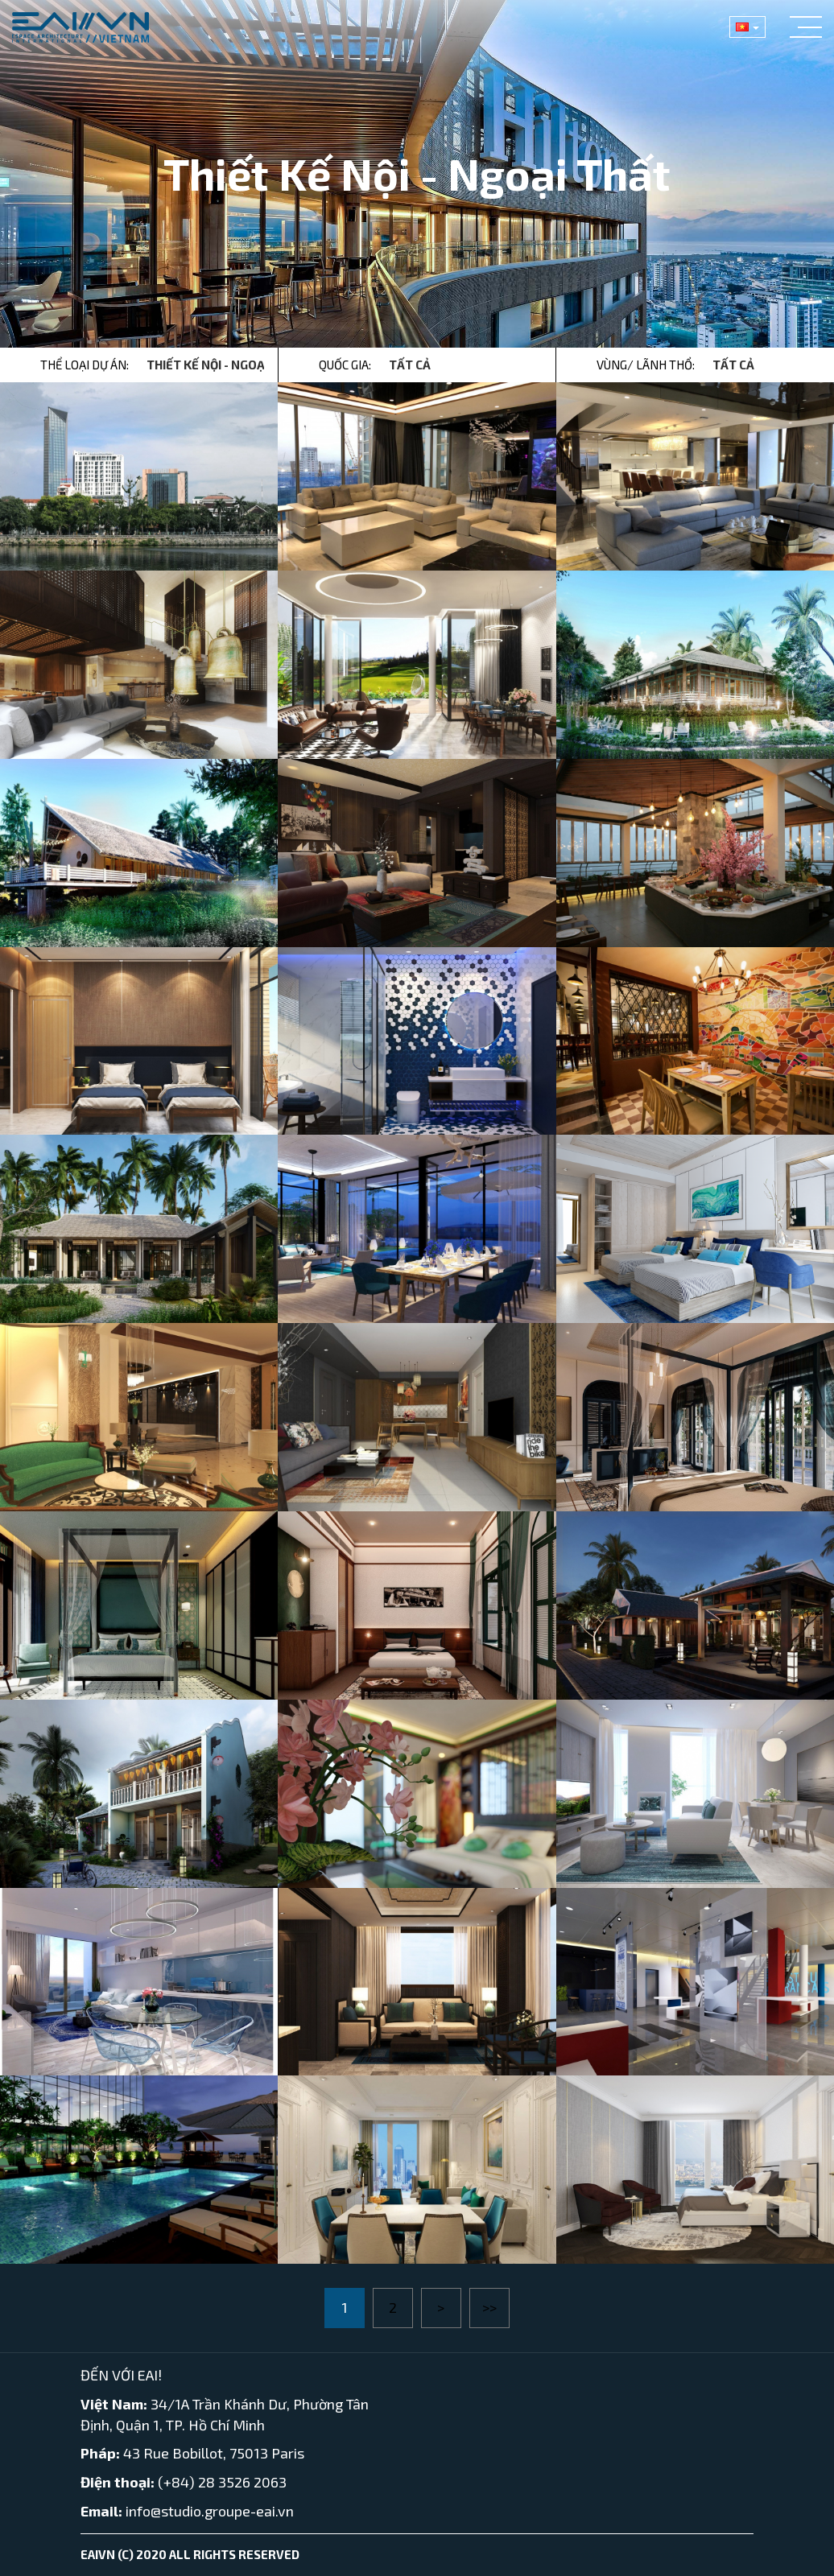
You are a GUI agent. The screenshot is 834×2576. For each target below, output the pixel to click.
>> (489, 2307)
